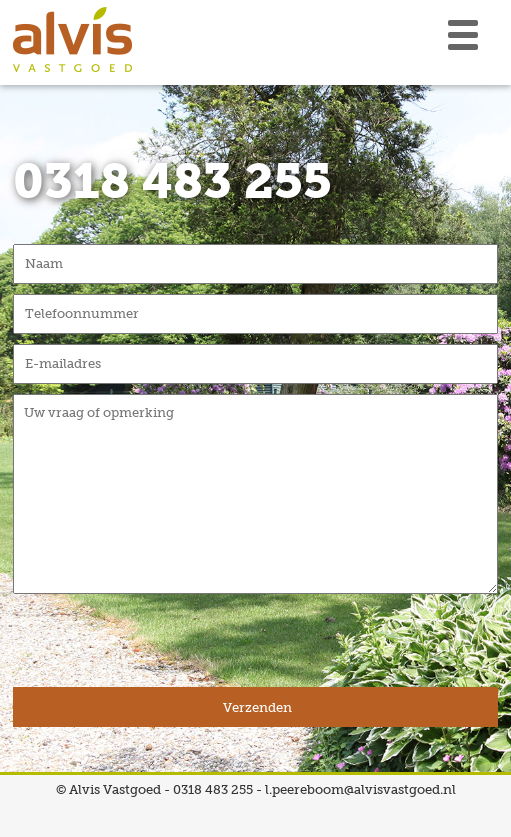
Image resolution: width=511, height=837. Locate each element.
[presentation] (165, 648)
